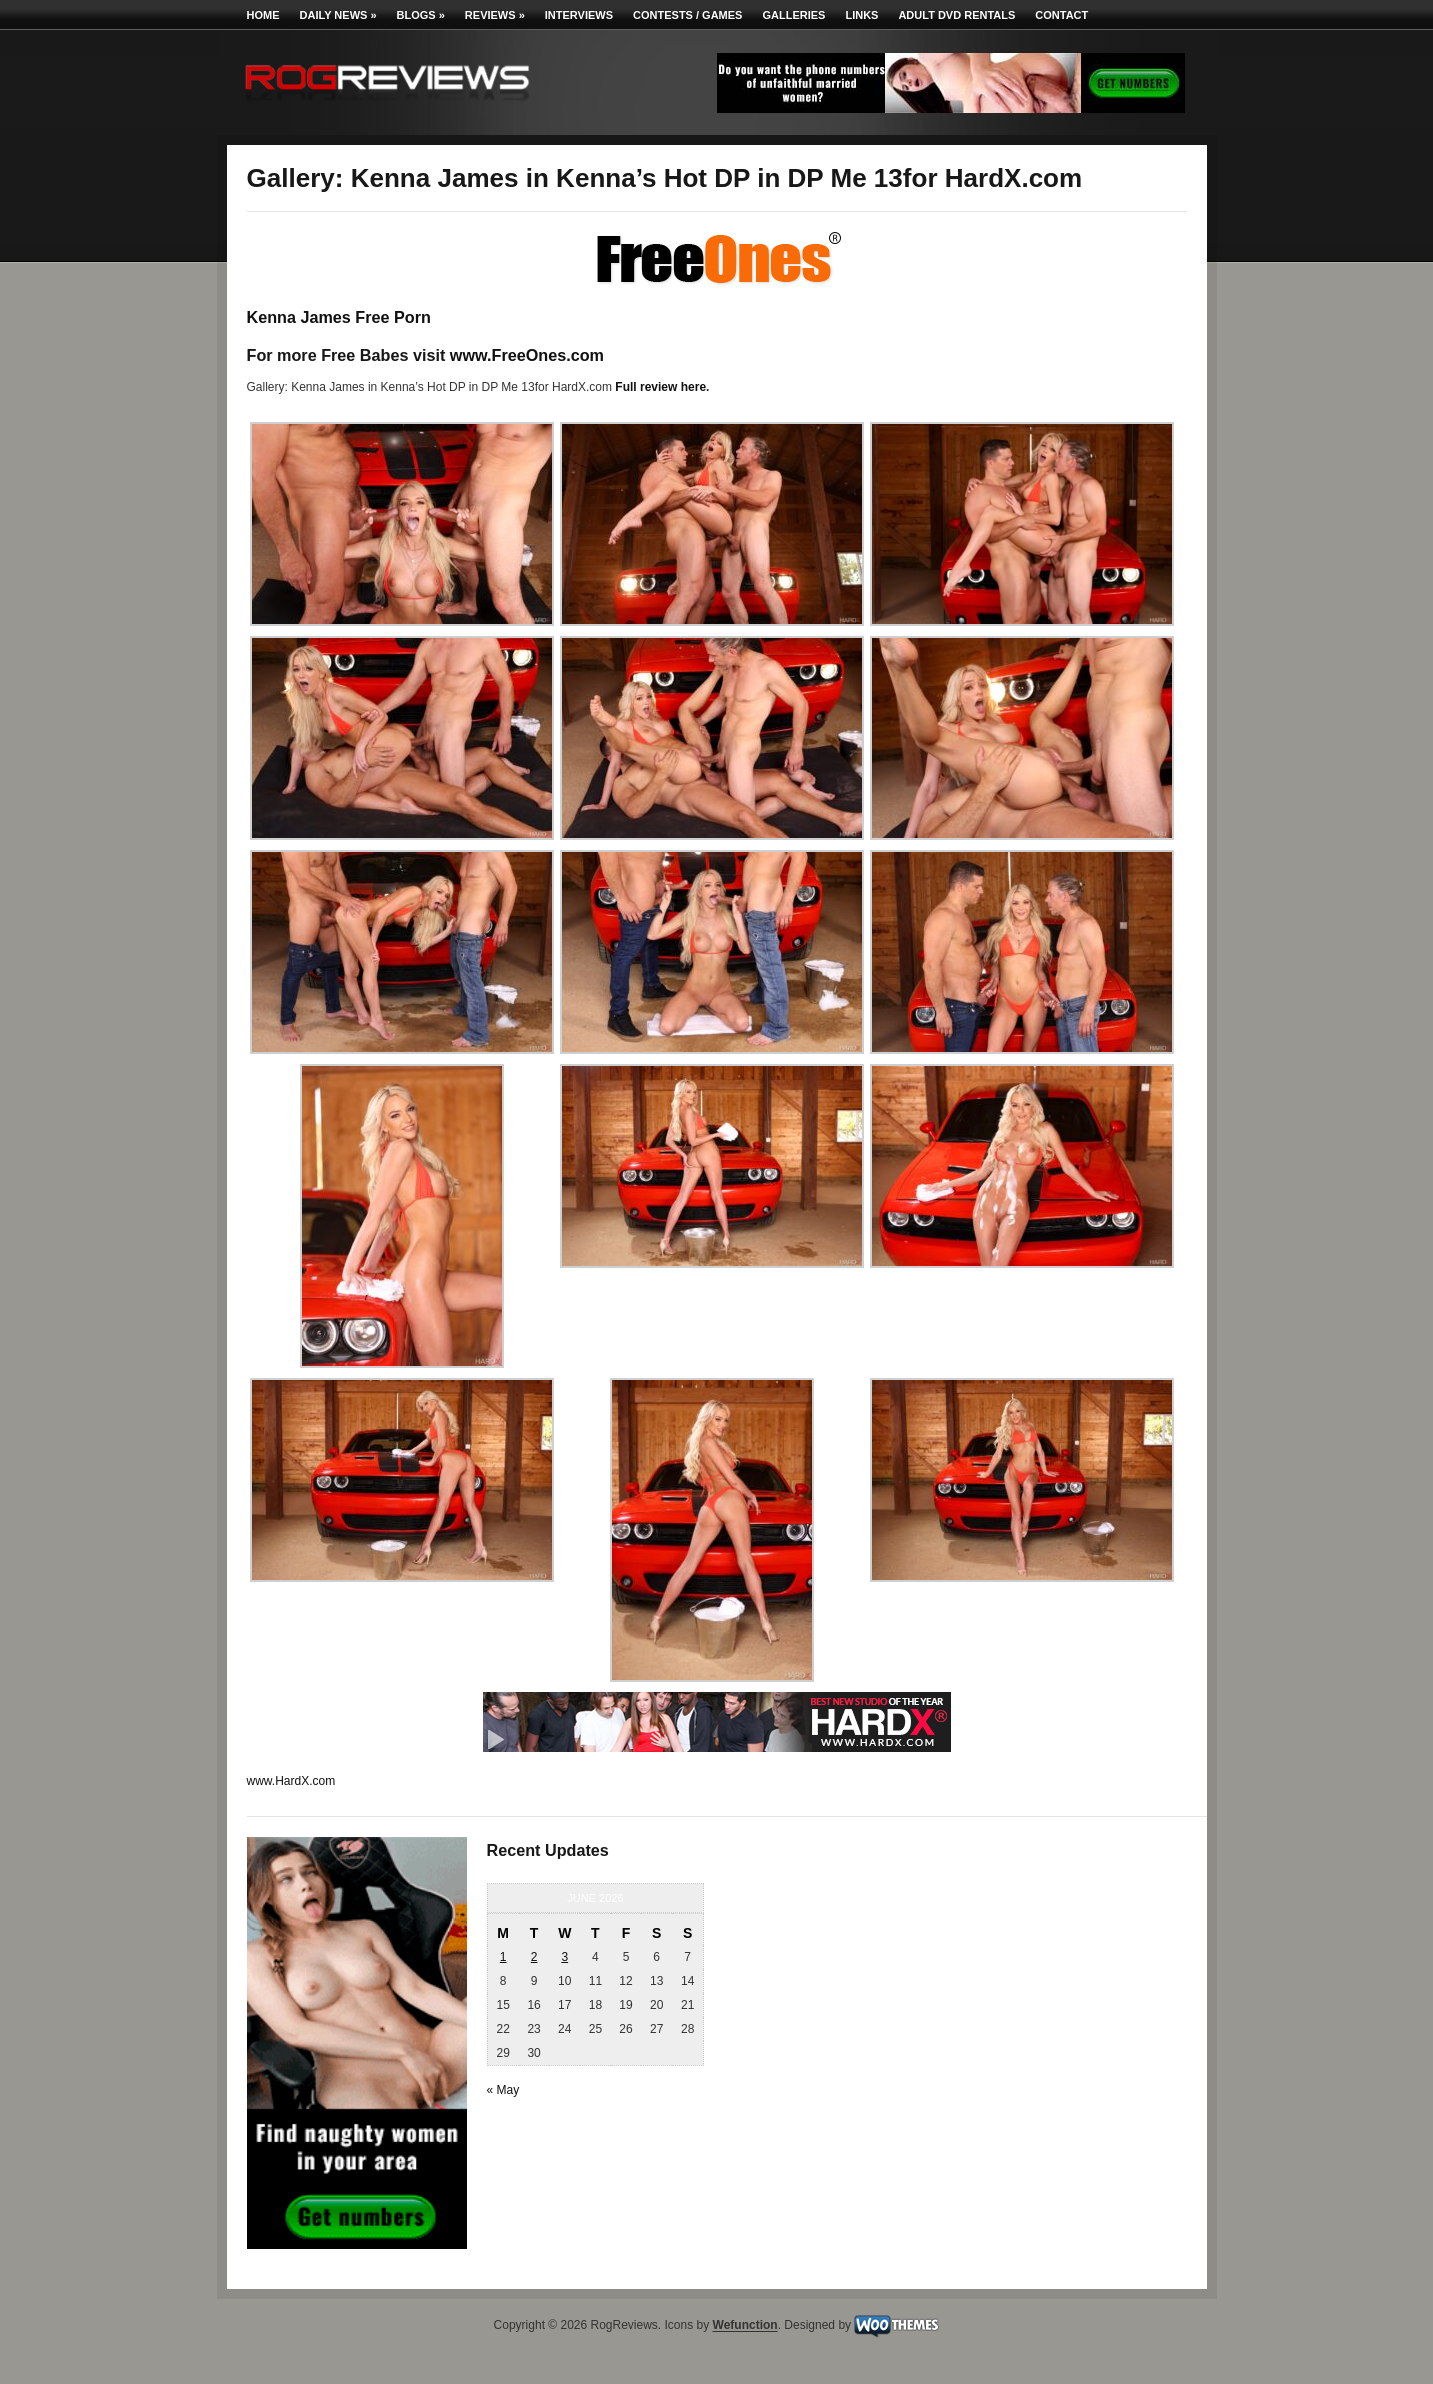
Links (861, 15)
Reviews (495, 15)
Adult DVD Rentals (956, 15)
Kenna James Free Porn (339, 317)
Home (263, 15)
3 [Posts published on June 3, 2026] (564, 1957)
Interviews (579, 15)
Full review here (660, 387)
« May (503, 2090)
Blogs (421, 15)
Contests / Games (687, 15)
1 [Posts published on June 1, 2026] (503, 1957)
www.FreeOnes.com (527, 355)
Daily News (338, 15)
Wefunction (745, 2326)
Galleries (793, 15)
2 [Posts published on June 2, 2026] (534, 1957)
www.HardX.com (291, 1781)
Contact (1061, 15)
